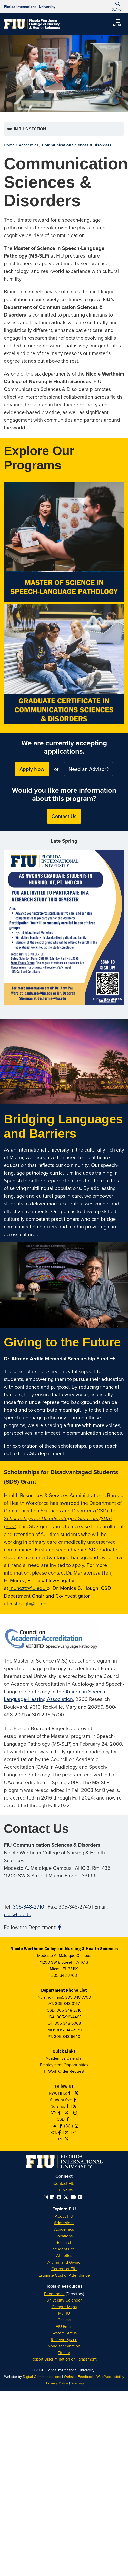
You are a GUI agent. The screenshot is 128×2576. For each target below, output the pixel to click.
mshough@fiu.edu (29, 1603)
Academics (28, 145)
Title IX (64, 2352)
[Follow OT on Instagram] (75, 2132)
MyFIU (64, 2313)
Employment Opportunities (64, 2065)
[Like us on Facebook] (68, 2119)
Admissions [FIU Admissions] (64, 2222)
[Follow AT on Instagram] (75, 2113)
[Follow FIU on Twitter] (66, 2197)
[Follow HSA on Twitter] (68, 2126)
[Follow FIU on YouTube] (74, 2197)
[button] (117, 23)
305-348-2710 (28, 1906)
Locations (64, 2236)
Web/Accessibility (110, 2376)
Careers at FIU (64, 2269)
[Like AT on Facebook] (60, 2113)
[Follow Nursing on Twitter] (75, 2106)
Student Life (64, 2249)
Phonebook (54, 2293)
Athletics (64, 2255)
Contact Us (64, 816)
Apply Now (31, 769)
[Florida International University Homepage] (29, 6)
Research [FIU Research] (64, 2242)
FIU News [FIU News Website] (64, 2190)
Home (9, 145)
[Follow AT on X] (67, 2113)
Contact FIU (64, 2183)
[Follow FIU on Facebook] (59, 2197)
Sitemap (77, 2383)
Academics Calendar (64, 2058)
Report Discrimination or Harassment (64, 2359)
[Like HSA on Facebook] (61, 2126)
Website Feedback (79, 2376)
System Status (64, 2333)
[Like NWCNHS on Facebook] (70, 2093)
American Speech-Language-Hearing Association (55, 1695)
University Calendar (64, 2300)
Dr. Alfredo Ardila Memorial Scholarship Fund (56, 1358)
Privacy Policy (57, 2383)
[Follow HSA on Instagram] (77, 2126)
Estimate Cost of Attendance (64, 2275)
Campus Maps (64, 2306)
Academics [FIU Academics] (64, 2229)
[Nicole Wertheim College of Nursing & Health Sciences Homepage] (32, 24)
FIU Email (64, 2326)
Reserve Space (64, 2339)
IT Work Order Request (64, 2071)
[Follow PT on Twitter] (67, 2139)
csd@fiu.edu (17, 1914)
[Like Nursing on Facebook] (68, 2106)
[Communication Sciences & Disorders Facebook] (59, 1927)
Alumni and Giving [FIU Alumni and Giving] (64, 2262)
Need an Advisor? (88, 769)
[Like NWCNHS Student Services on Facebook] (75, 2099)
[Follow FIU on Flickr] (81, 2197)
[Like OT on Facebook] (60, 2132)
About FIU (64, 2216)
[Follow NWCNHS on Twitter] (77, 2093)
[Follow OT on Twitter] (67, 2132)
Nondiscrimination (64, 2346)
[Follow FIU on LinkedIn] (53, 2197)
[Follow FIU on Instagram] (47, 2197)
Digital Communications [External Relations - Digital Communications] (42, 2376)
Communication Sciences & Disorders (76, 145)
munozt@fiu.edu (28, 1588)
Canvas (64, 2320)
